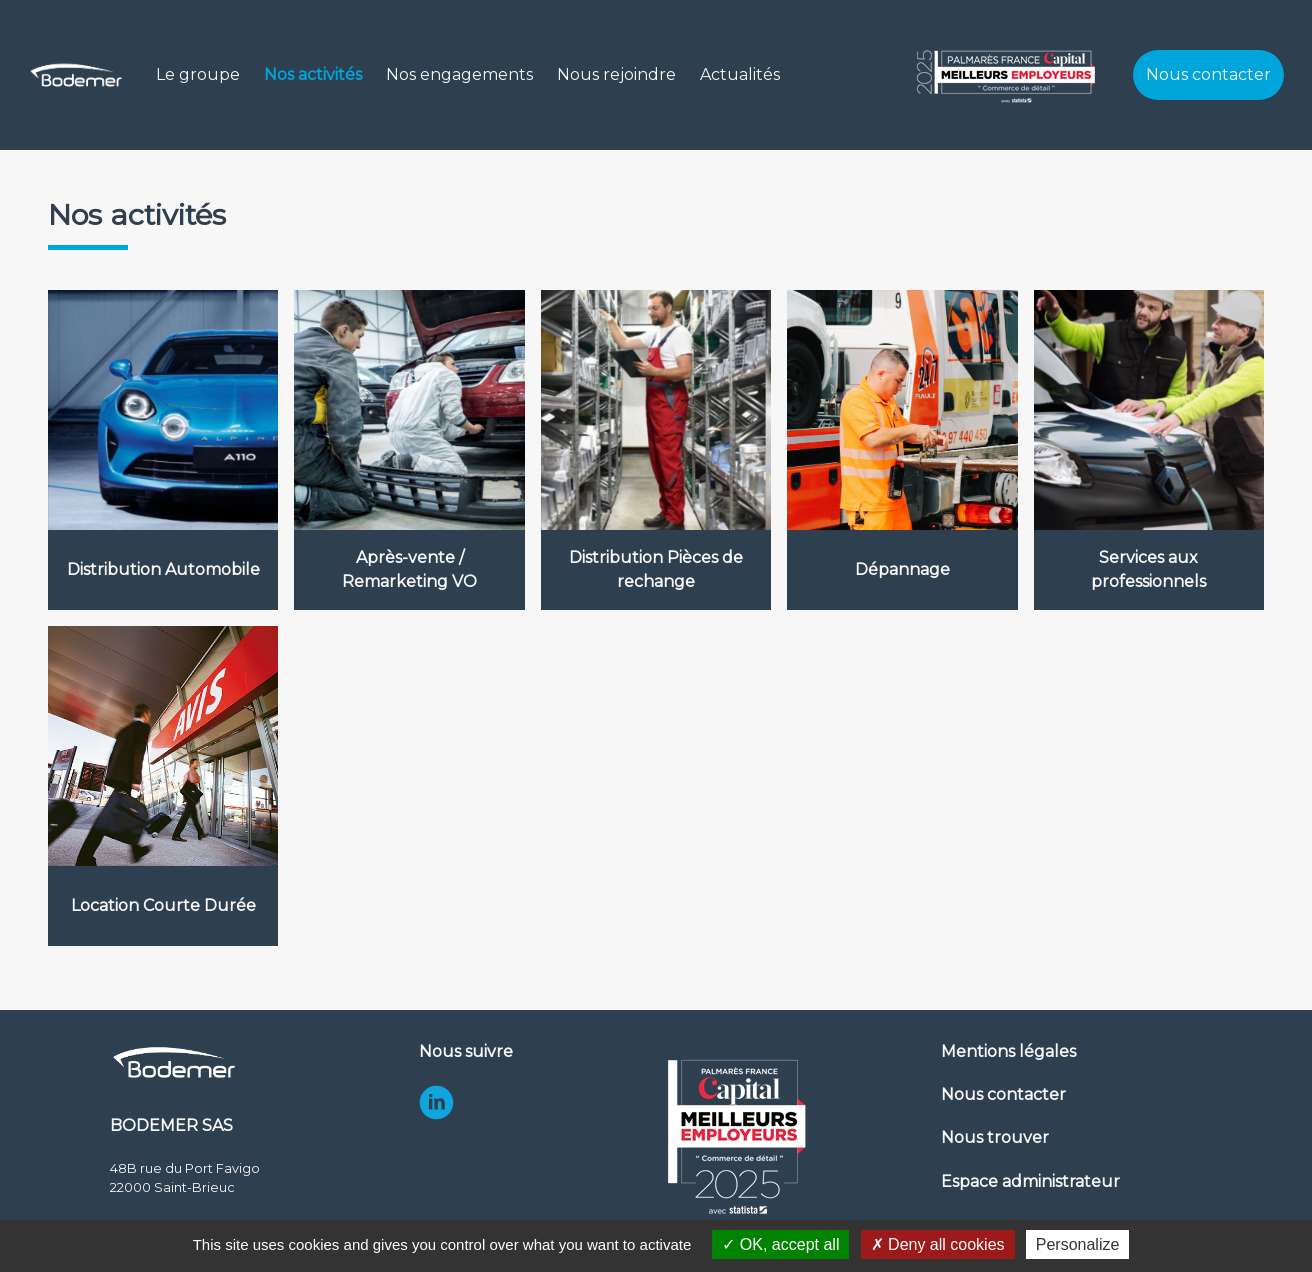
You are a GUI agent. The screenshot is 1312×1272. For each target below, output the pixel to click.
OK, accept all (780, 1244)
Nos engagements (459, 74)
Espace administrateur (1030, 1181)
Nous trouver (995, 1137)
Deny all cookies (938, 1244)
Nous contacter (1208, 74)
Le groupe (198, 74)
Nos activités (313, 74)
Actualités (740, 74)
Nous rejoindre (616, 74)
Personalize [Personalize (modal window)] (1078, 1244)
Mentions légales (1008, 1051)
